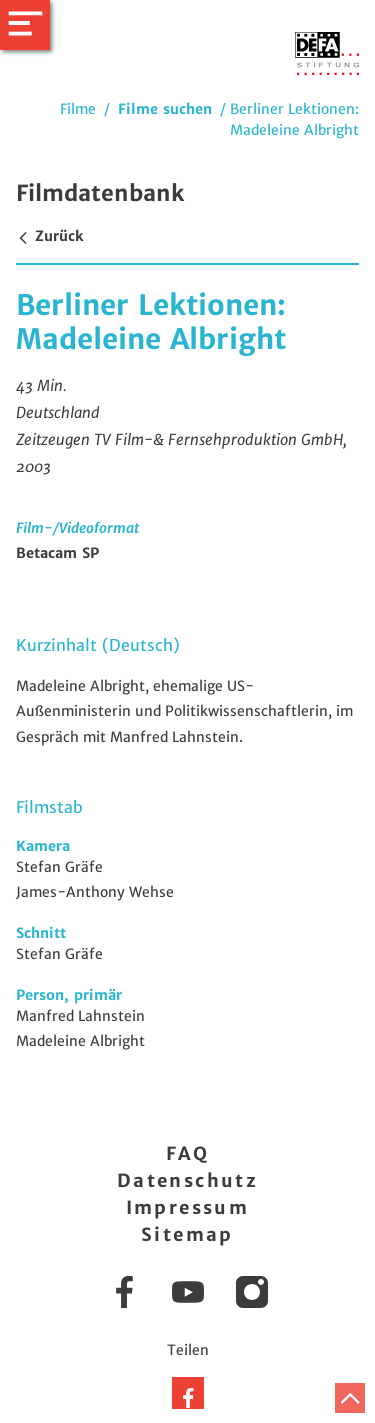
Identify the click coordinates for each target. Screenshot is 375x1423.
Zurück (49, 236)
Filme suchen (165, 109)
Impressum (188, 1207)
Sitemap (187, 1234)
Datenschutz (187, 1180)
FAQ (187, 1153)
